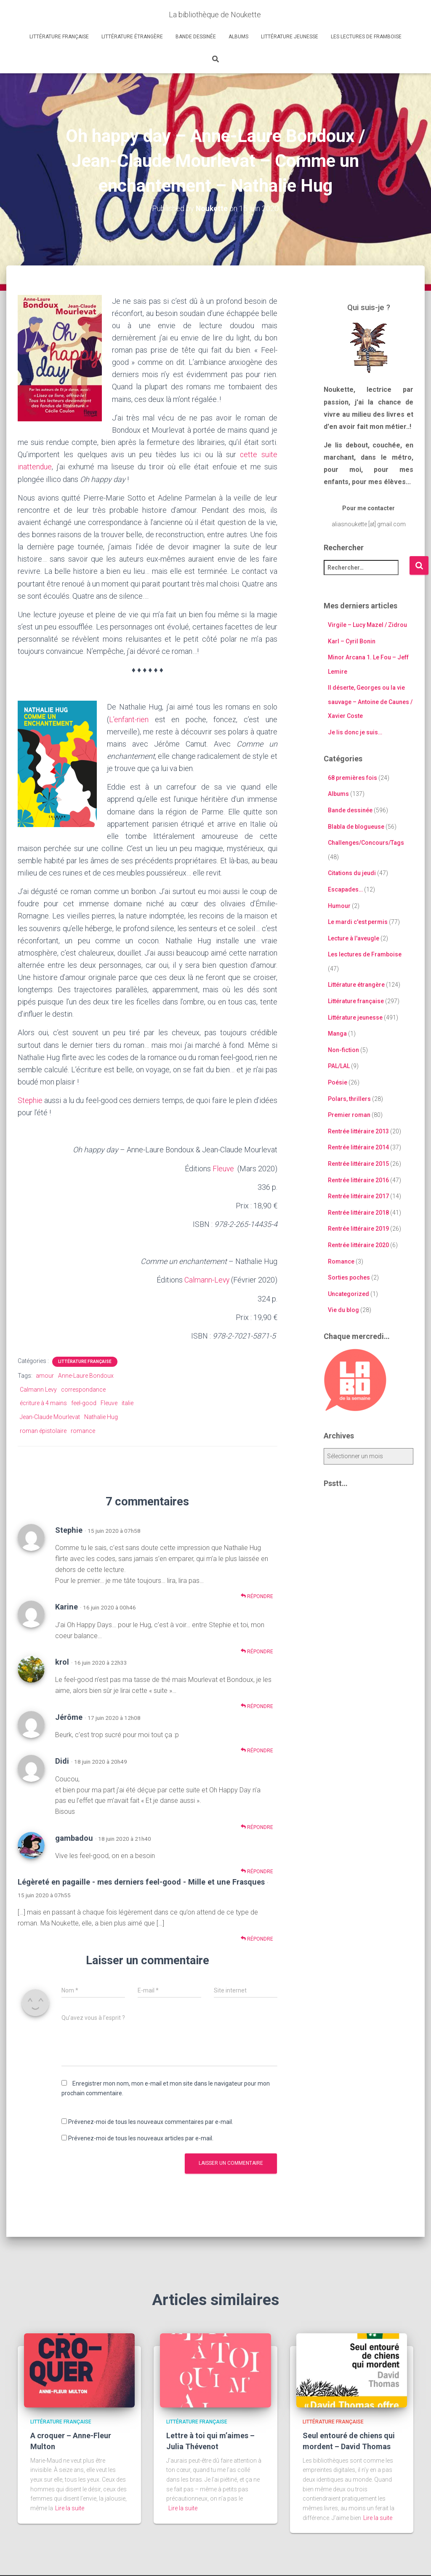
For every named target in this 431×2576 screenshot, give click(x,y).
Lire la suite (69, 2507)
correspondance (83, 1388)
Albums (238, 37)
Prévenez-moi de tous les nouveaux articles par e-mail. (140, 2137)
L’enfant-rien (129, 719)
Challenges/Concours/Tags (366, 842)
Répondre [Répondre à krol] (257, 1706)
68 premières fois (352, 777)
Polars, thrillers (349, 1098)
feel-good (83, 1402)
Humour (339, 905)
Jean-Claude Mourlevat (50, 1416)
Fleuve (224, 1168)
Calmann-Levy (206, 1279)
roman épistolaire (43, 1430)
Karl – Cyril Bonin (351, 640)
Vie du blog (343, 1310)
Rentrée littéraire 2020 (358, 1245)
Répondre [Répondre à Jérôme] (257, 1749)
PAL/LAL (339, 1066)
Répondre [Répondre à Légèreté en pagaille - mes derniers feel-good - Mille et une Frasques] (257, 1938)
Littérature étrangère (132, 37)
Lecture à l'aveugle (353, 938)
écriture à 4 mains (43, 1402)
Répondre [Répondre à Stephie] (257, 1595)
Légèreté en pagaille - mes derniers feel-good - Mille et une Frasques (141, 1881)
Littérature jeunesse (289, 37)
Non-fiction (343, 1050)
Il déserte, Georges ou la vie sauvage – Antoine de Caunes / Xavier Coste (370, 701)
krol (62, 1661)
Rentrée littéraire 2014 (358, 1147)
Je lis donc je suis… (355, 732)
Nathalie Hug (101, 1416)
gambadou (74, 1837)
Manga (337, 1033)
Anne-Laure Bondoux (86, 1375)
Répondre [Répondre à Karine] (257, 1650)
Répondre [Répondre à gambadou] (257, 1870)
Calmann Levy (38, 1388)
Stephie (30, 1099)
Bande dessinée (196, 37)
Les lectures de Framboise (366, 37)
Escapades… (345, 889)
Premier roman (349, 1114)
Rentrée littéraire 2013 (358, 1131)
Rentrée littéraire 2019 (358, 1228)
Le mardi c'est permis (358, 921)
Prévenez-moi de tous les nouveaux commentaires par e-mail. (150, 2121)
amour (45, 1375)
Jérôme (68, 1716)
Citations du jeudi (352, 873)
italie (127, 1402)
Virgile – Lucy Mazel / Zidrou (367, 624)
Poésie (337, 1082)
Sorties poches (349, 1277)
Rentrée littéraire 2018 (358, 1212)
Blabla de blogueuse (356, 826)
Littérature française (59, 37)
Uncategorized (348, 1294)
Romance (341, 1261)
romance (83, 1430)
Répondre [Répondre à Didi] (257, 1827)
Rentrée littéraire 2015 (358, 1163)
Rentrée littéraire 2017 (358, 1196)
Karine (66, 1606)
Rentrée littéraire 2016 (358, 1179)
